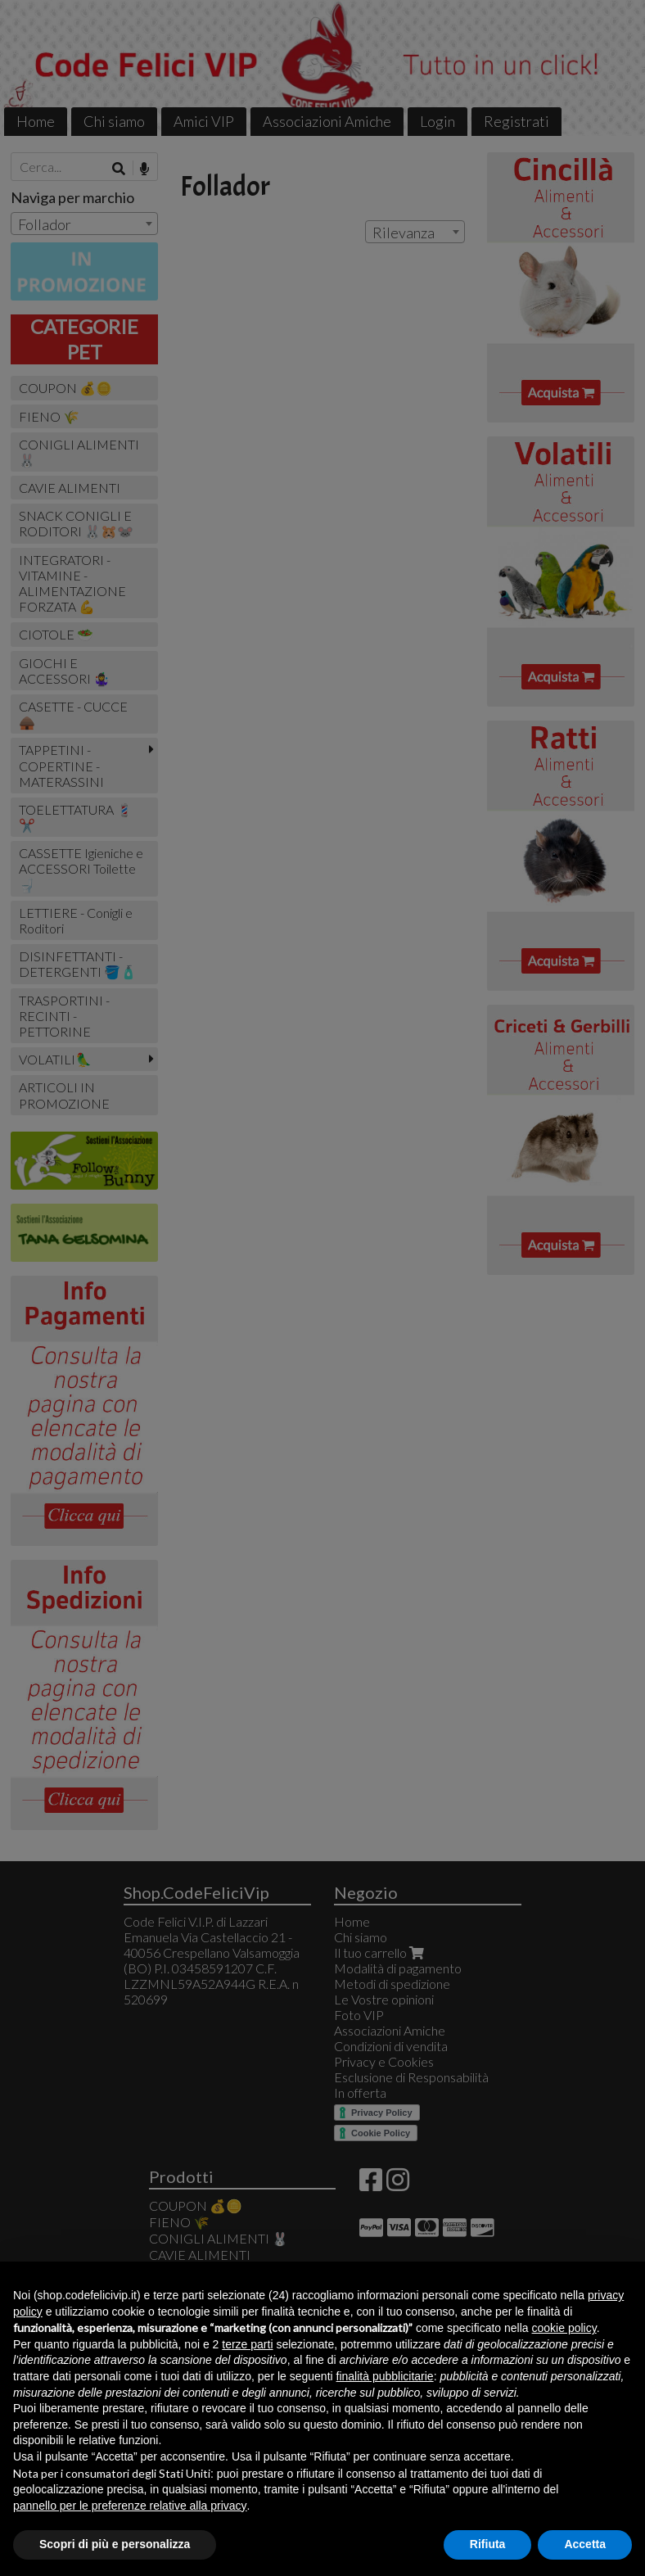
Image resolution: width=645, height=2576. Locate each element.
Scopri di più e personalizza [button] (114, 2544)
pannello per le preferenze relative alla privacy (130, 2505)
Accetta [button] (585, 2544)
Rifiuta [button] (488, 2544)
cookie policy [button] (564, 2327)
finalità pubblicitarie (385, 2376)
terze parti (247, 2344)
